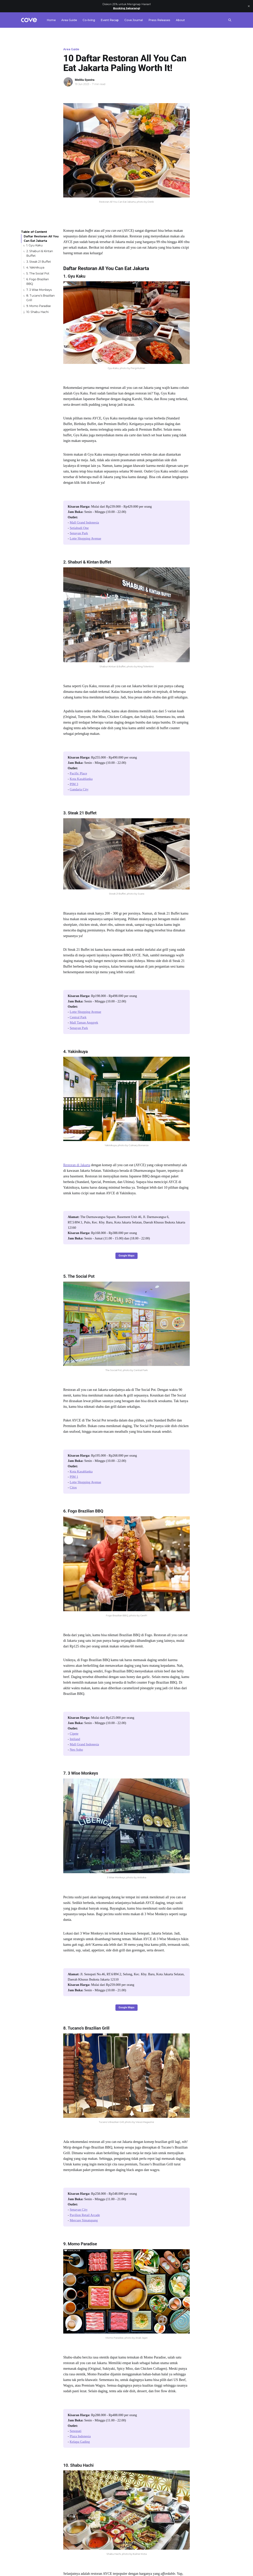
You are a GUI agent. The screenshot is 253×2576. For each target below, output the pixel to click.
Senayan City (79, 2209)
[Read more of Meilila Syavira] (68, 82)
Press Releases (159, 20)
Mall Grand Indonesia (84, 522)
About (180, 20)
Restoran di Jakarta (76, 1165)
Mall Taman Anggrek (84, 1022)
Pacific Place (78, 773)
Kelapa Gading (80, 2442)
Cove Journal (133, 20)
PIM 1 (74, 1477)
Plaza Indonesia (80, 2436)
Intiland (75, 1739)
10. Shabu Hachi (37, 312)
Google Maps (126, 1255)
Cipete (74, 1733)
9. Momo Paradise (38, 306)
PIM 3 (74, 784)
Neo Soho (76, 1749)
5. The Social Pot (37, 273)
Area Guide (69, 20)
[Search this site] (230, 20)
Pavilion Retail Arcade (85, 2215)
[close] (249, 6)
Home (51, 20)
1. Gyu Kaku (34, 245)
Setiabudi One (79, 528)
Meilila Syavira (84, 80)
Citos (73, 1487)
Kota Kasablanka (81, 779)
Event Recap (110, 20)
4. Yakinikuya (35, 267)
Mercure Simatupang (84, 2220)
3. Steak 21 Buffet (38, 261)
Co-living (89, 20)
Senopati (76, 2431)
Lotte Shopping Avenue (85, 538)
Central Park (78, 1017)
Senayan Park (79, 533)
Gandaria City (79, 789)
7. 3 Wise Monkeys (39, 289)
